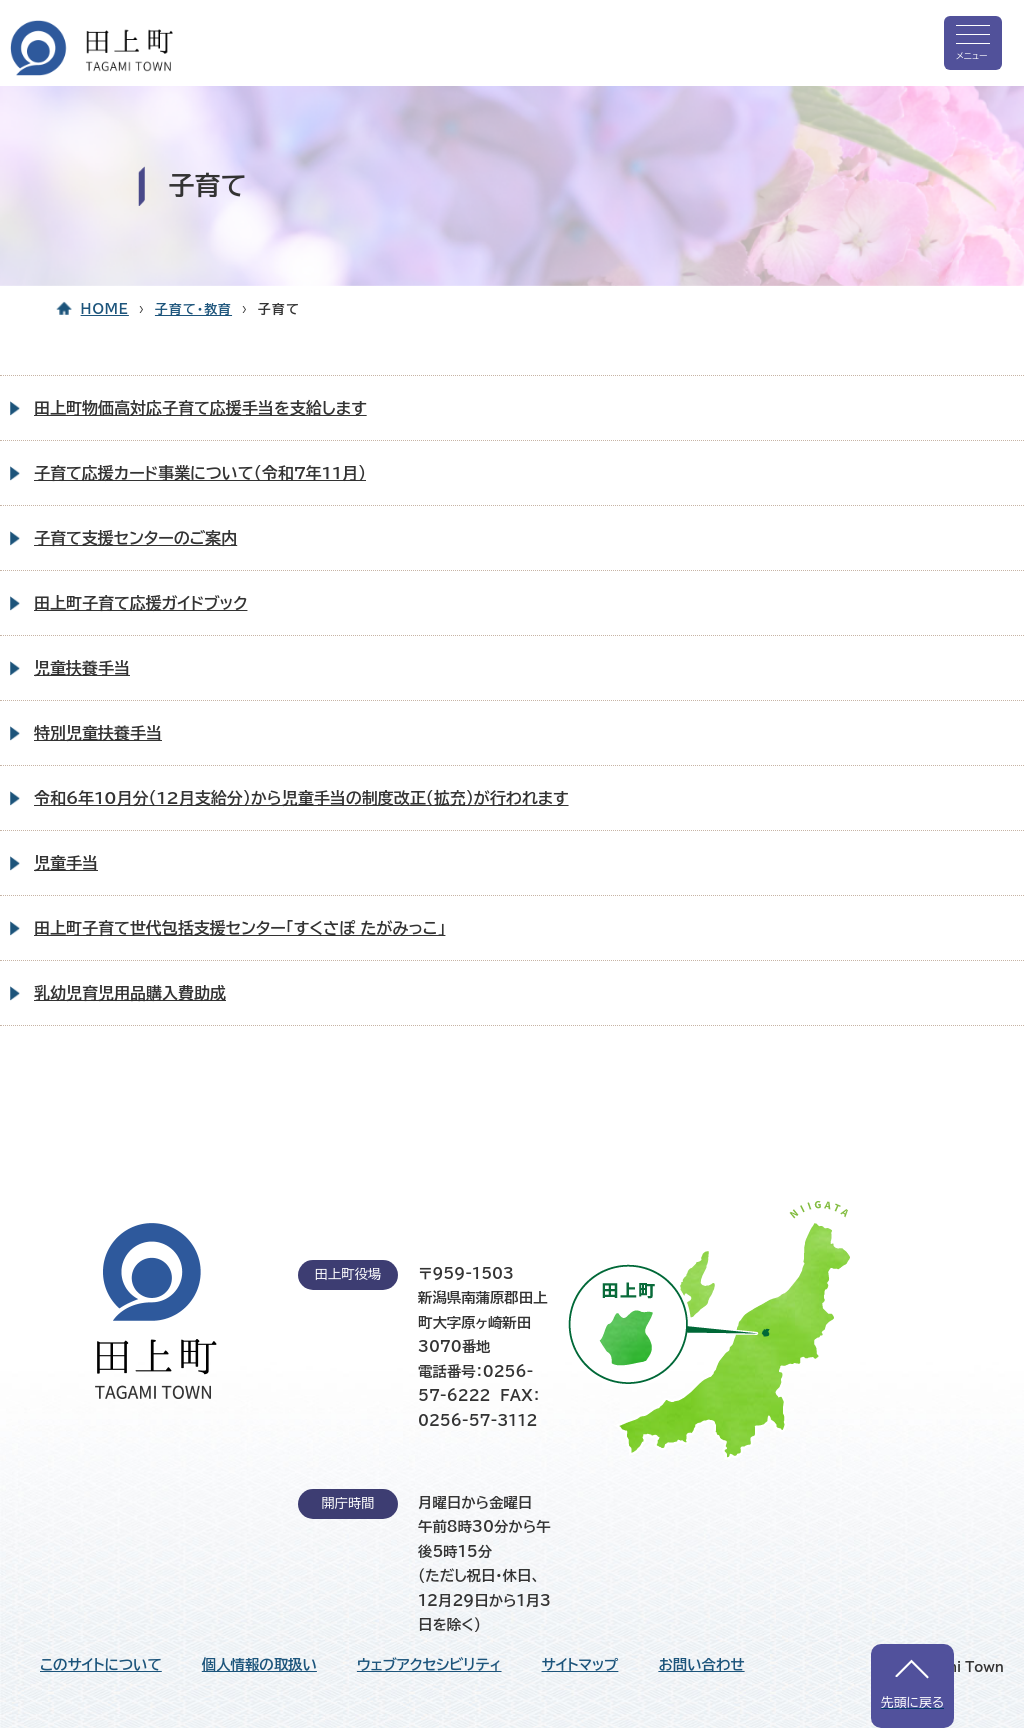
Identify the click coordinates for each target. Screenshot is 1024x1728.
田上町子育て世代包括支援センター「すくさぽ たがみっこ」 (239, 928)
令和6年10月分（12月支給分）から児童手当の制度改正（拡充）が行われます (301, 798)
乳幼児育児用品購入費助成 (130, 993)
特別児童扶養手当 (98, 733)
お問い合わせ (701, 1665)
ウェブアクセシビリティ (429, 1665)
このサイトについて (101, 1665)
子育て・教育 (193, 309)
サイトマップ (580, 1665)
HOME (105, 309)
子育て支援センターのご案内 (135, 538)
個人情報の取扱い (259, 1665)
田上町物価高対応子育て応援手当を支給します (200, 408)
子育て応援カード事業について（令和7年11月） (200, 473)
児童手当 (66, 863)
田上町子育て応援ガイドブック (140, 603)
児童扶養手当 (82, 668)
